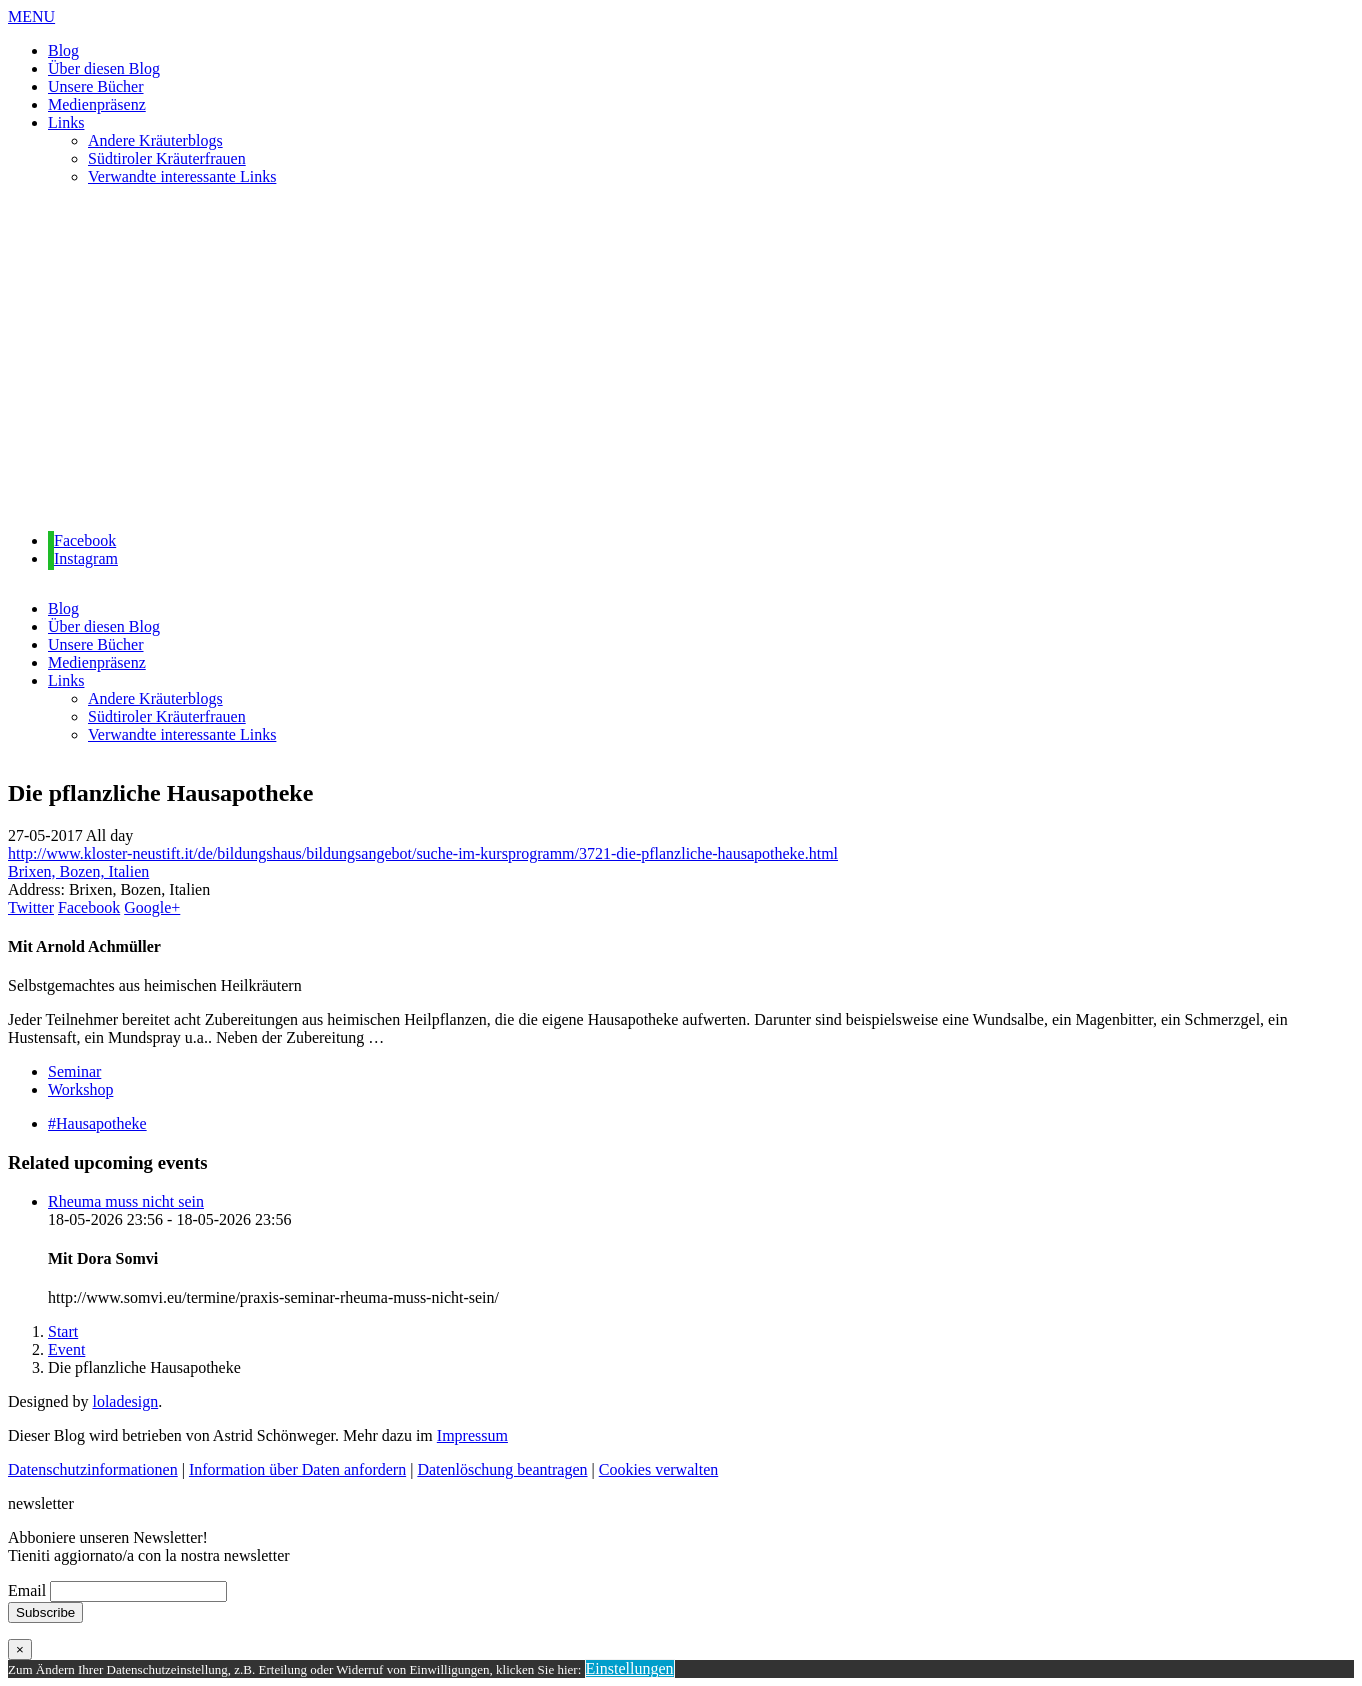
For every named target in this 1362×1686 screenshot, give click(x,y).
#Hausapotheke (97, 1123)
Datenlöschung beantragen (502, 1469)
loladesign (125, 1401)
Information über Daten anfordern (297, 1469)
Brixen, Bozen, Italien (78, 871)
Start (63, 1331)
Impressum (472, 1435)
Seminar (74, 1071)
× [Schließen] (20, 1649)
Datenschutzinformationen (93, 1469)
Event (66, 1349)
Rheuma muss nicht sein (126, 1201)
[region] (681, 359)
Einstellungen (630, 1668)
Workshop (80, 1089)
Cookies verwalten (659, 1469)
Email (27, 1590)
